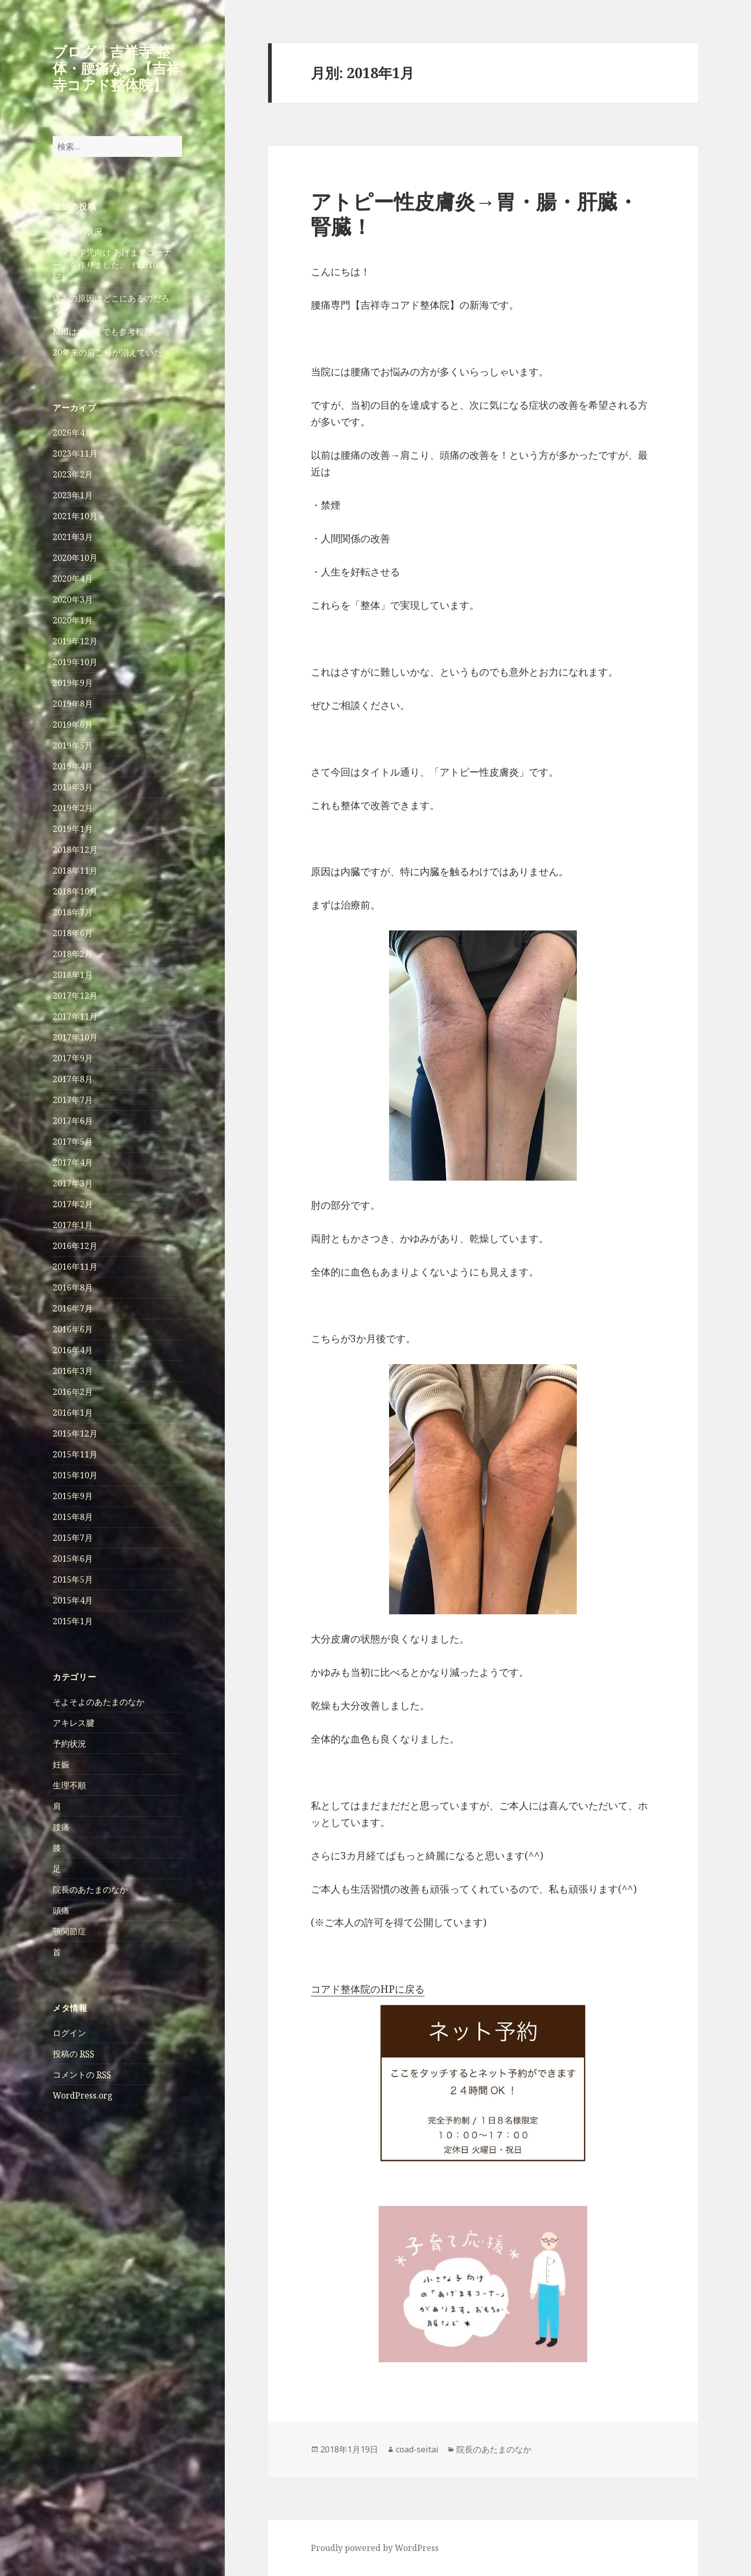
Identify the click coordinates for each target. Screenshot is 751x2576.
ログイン (69, 2033)
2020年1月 (73, 620)
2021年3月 (73, 537)
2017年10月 (75, 1037)
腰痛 (61, 1827)
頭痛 (61, 1910)
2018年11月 (75, 870)
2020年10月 (75, 557)
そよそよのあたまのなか (98, 1702)
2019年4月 (73, 766)
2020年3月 (73, 599)
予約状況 (69, 1743)
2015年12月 (75, 1433)
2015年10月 (75, 1475)
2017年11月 (75, 1016)
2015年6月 (73, 1558)
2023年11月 (75, 453)
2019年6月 (73, 724)
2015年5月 (73, 1579)
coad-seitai (417, 2449)
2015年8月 (73, 1517)
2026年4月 (73, 432)
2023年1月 (73, 495)
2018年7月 (73, 912)
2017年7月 (73, 1100)
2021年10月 (75, 516)
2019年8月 (73, 703)
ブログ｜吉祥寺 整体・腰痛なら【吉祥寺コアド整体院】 (116, 68)
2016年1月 (73, 1412)
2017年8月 (73, 1079)
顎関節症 (69, 1931)
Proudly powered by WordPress (375, 2548)
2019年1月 (73, 829)
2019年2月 (73, 808)
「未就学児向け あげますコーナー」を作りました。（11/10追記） (112, 265)
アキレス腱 (73, 1722)
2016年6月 (73, 1329)
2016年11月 (75, 1266)
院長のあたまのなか (90, 1889)
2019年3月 (73, 787)
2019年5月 (73, 745)
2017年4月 (73, 1162)
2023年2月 (73, 474)
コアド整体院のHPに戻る (368, 1989)
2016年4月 (73, 1350)
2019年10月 (75, 662)
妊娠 (61, 1764)
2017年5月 (73, 1141)
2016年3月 (73, 1371)
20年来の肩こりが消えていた (107, 352)
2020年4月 (73, 578)
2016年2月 (73, 1391)
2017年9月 (73, 1058)
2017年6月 (73, 1120)
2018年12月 (75, 849)
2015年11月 (75, 1454)
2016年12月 (75, 1246)
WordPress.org (83, 2095)
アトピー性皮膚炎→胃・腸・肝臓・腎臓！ (474, 213)
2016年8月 (73, 1287)
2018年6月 (73, 933)
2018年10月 (75, 891)
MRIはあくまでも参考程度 (102, 331)
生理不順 (69, 1785)
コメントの (82, 2075)
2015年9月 (73, 1496)
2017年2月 (73, 1204)
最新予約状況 (78, 231)
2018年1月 (73, 974)
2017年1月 (73, 1225)
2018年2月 (73, 954)
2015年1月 (73, 1621)
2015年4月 (73, 1600)
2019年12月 (75, 641)
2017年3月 (73, 1183)
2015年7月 (73, 1537)
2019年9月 (73, 683)
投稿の (73, 2054)
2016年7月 (73, 1308)
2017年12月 (75, 995)
